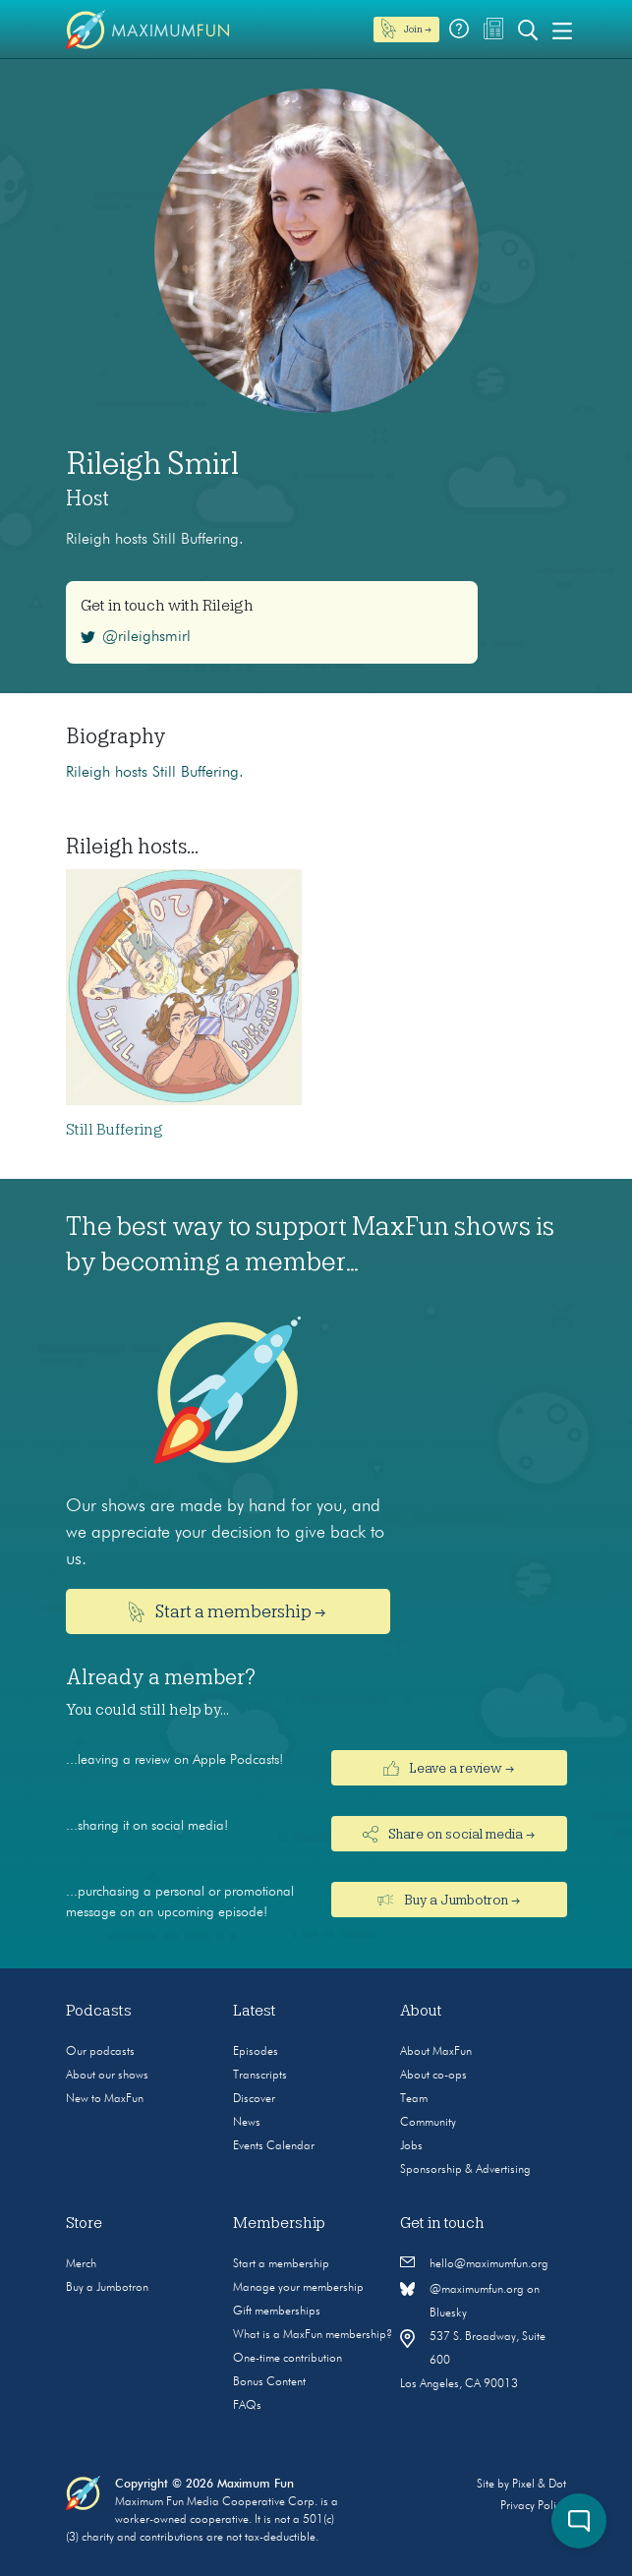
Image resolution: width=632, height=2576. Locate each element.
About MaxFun (436, 2052)
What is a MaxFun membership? (312, 2335)
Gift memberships (276, 2311)
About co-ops (433, 2075)
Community (428, 2123)
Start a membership (281, 2264)
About (421, 2011)
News (246, 2123)
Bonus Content (269, 2382)
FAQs (247, 2406)
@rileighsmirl (136, 637)
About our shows (107, 2075)
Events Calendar (274, 2146)
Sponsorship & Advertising (465, 2170)
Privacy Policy (533, 2506)
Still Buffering (114, 1130)
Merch (81, 2264)
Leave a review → (449, 1768)
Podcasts (99, 2011)
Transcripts (260, 2075)
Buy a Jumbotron (107, 2288)
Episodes (255, 2052)
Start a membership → (227, 1612)
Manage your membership (298, 2288)
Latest (254, 2011)
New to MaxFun (105, 2099)
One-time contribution (287, 2359)
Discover (254, 2099)
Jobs (411, 2146)
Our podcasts (100, 2052)
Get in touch (442, 2223)
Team (414, 2099)
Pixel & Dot (539, 2484)
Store (84, 2223)
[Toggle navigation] (562, 29)
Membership (279, 2223)
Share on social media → (449, 1834)
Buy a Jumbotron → (448, 1899)
